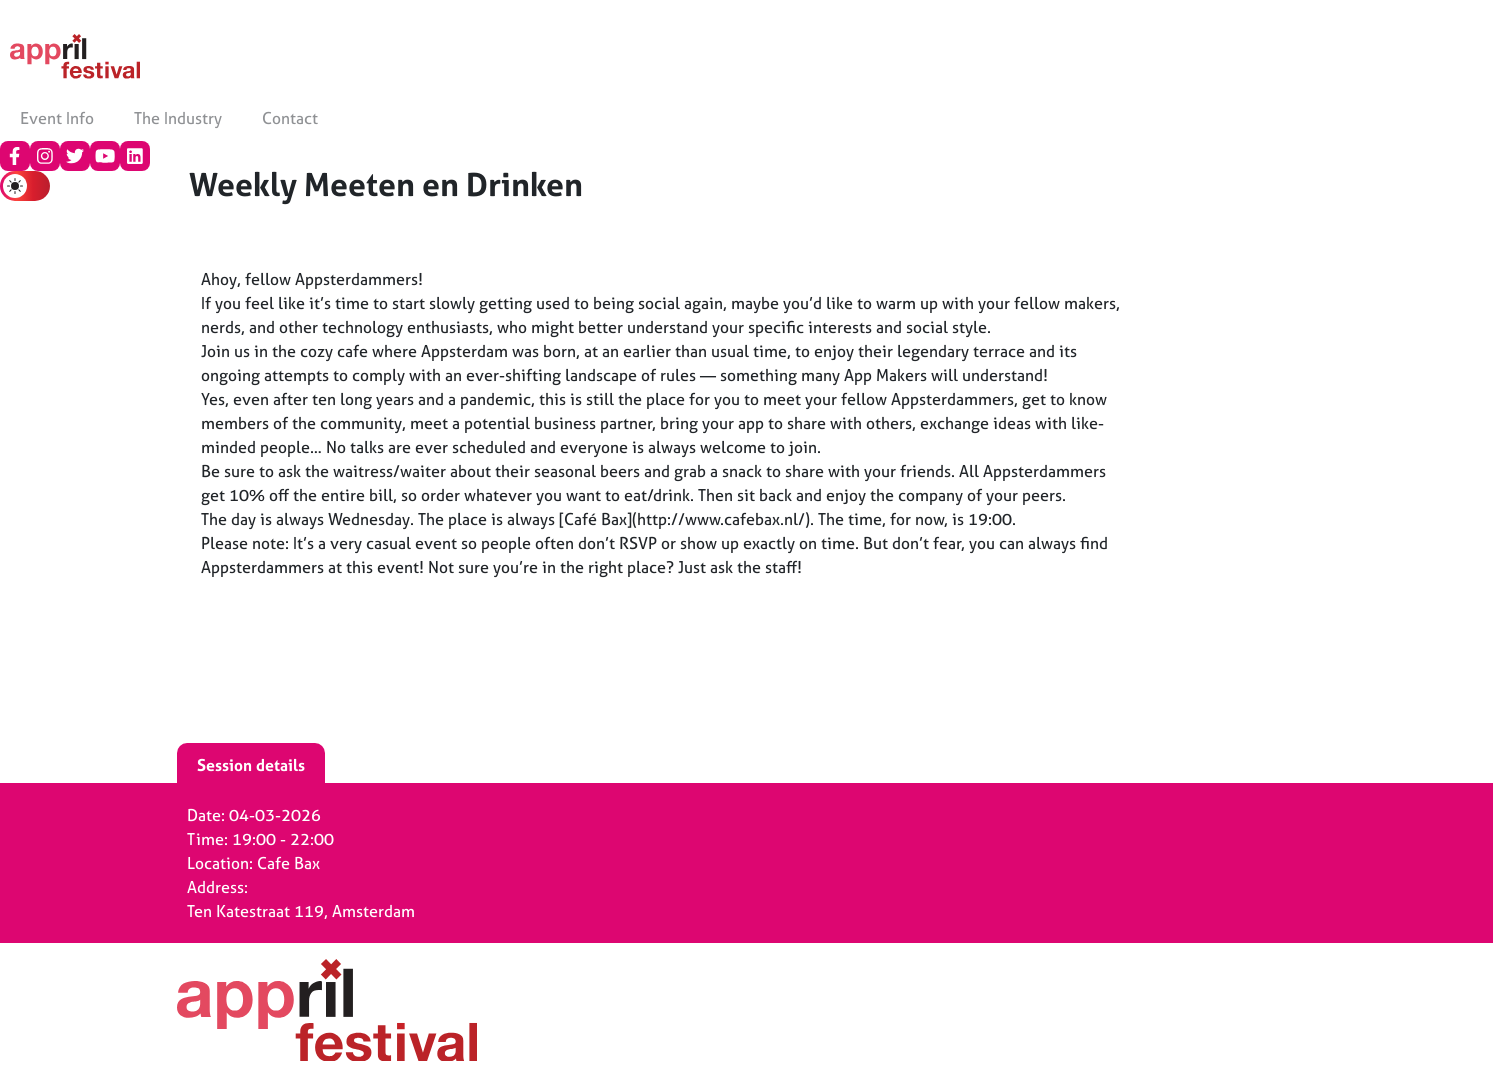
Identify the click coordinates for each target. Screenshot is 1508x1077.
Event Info (57, 118)
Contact (290, 118)
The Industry (178, 118)
